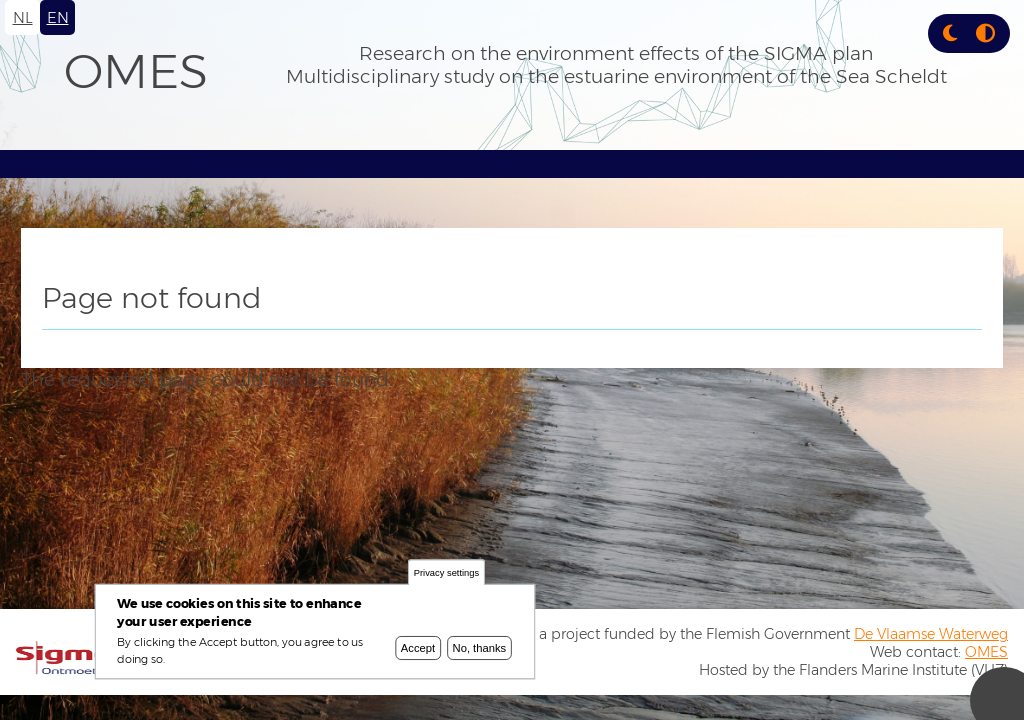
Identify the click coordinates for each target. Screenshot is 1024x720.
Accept (418, 650)
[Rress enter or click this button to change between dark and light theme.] (952, 33)
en (58, 17)
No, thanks (480, 650)
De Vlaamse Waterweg (931, 634)
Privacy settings (446, 575)
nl (23, 17)
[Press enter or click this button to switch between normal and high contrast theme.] (985, 33)
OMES (136, 71)
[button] (950, 33)
